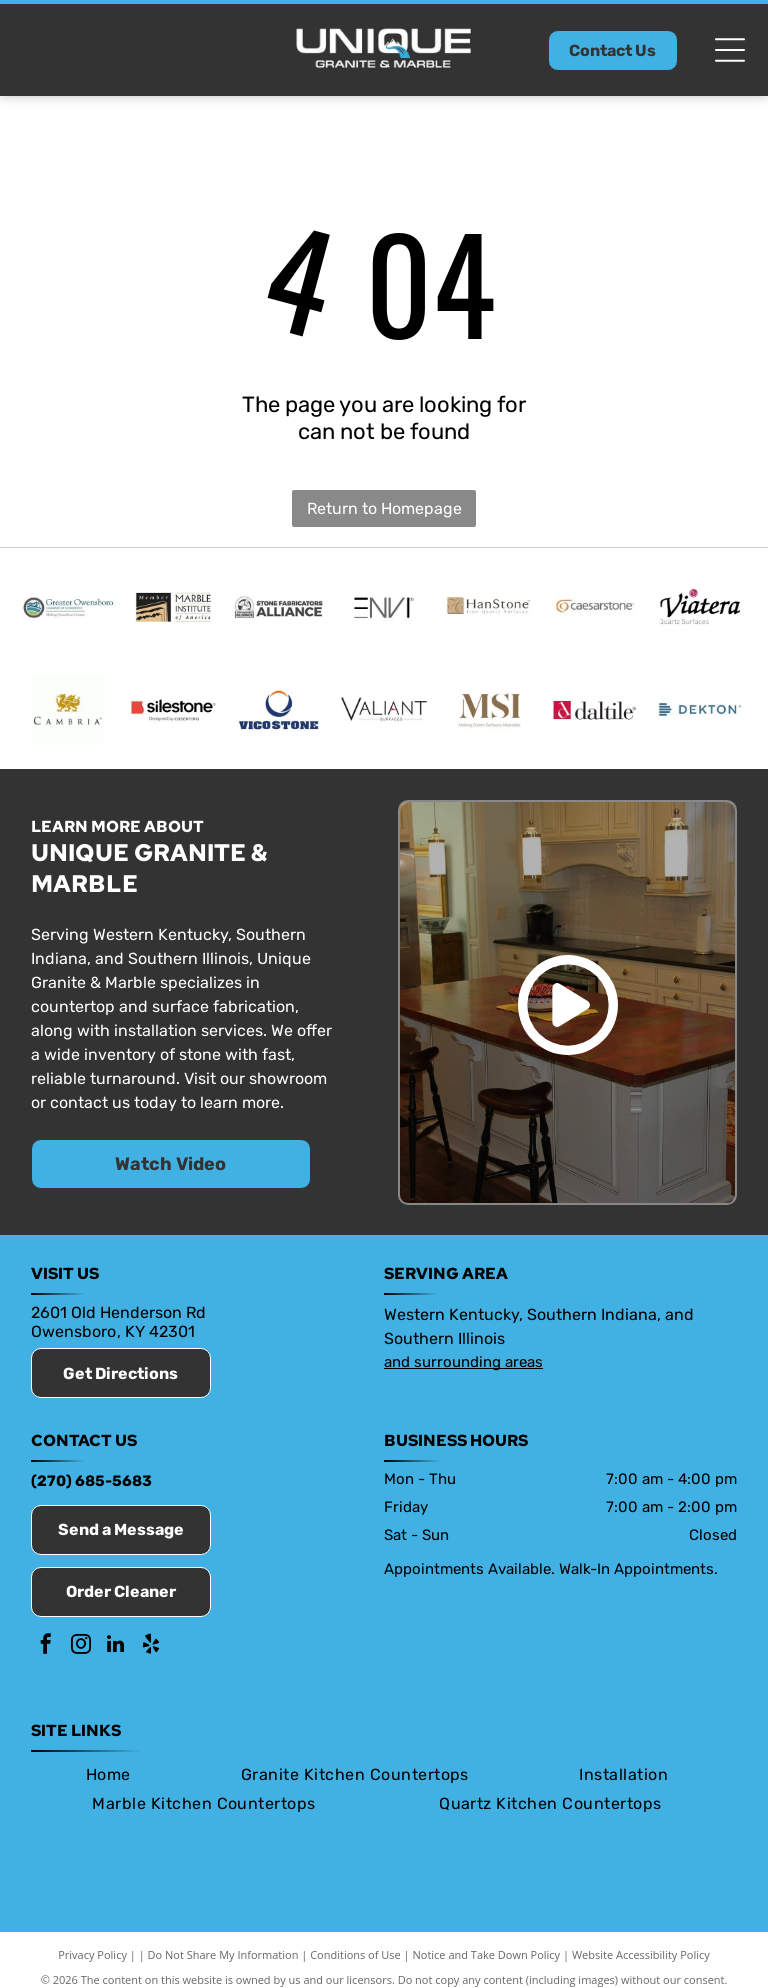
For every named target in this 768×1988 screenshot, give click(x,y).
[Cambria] (67, 713)
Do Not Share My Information (223, 1959)
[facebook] (46, 1651)
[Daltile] (594, 713)
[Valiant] (383, 713)
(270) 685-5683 (91, 1486)
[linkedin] (116, 1651)
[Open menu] (730, 50)
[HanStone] (489, 608)
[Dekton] (699, 713)
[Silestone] (173, 713)
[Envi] (383, 608)
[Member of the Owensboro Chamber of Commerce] (67, 608)
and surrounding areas (463, 1367)
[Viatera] (699, 608)
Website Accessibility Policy (641, 1959)
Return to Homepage (384, 508)
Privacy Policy (92, 1959)
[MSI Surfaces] (489, 713)
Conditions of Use (355, 1959)
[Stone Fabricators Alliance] (278, 608)
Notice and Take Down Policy (487, 1959)
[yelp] (151, 1651)
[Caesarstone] (594, 608)
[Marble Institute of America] (173, 608)
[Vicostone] (278, 713)
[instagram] (81, 1651)
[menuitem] (108, 1779)
